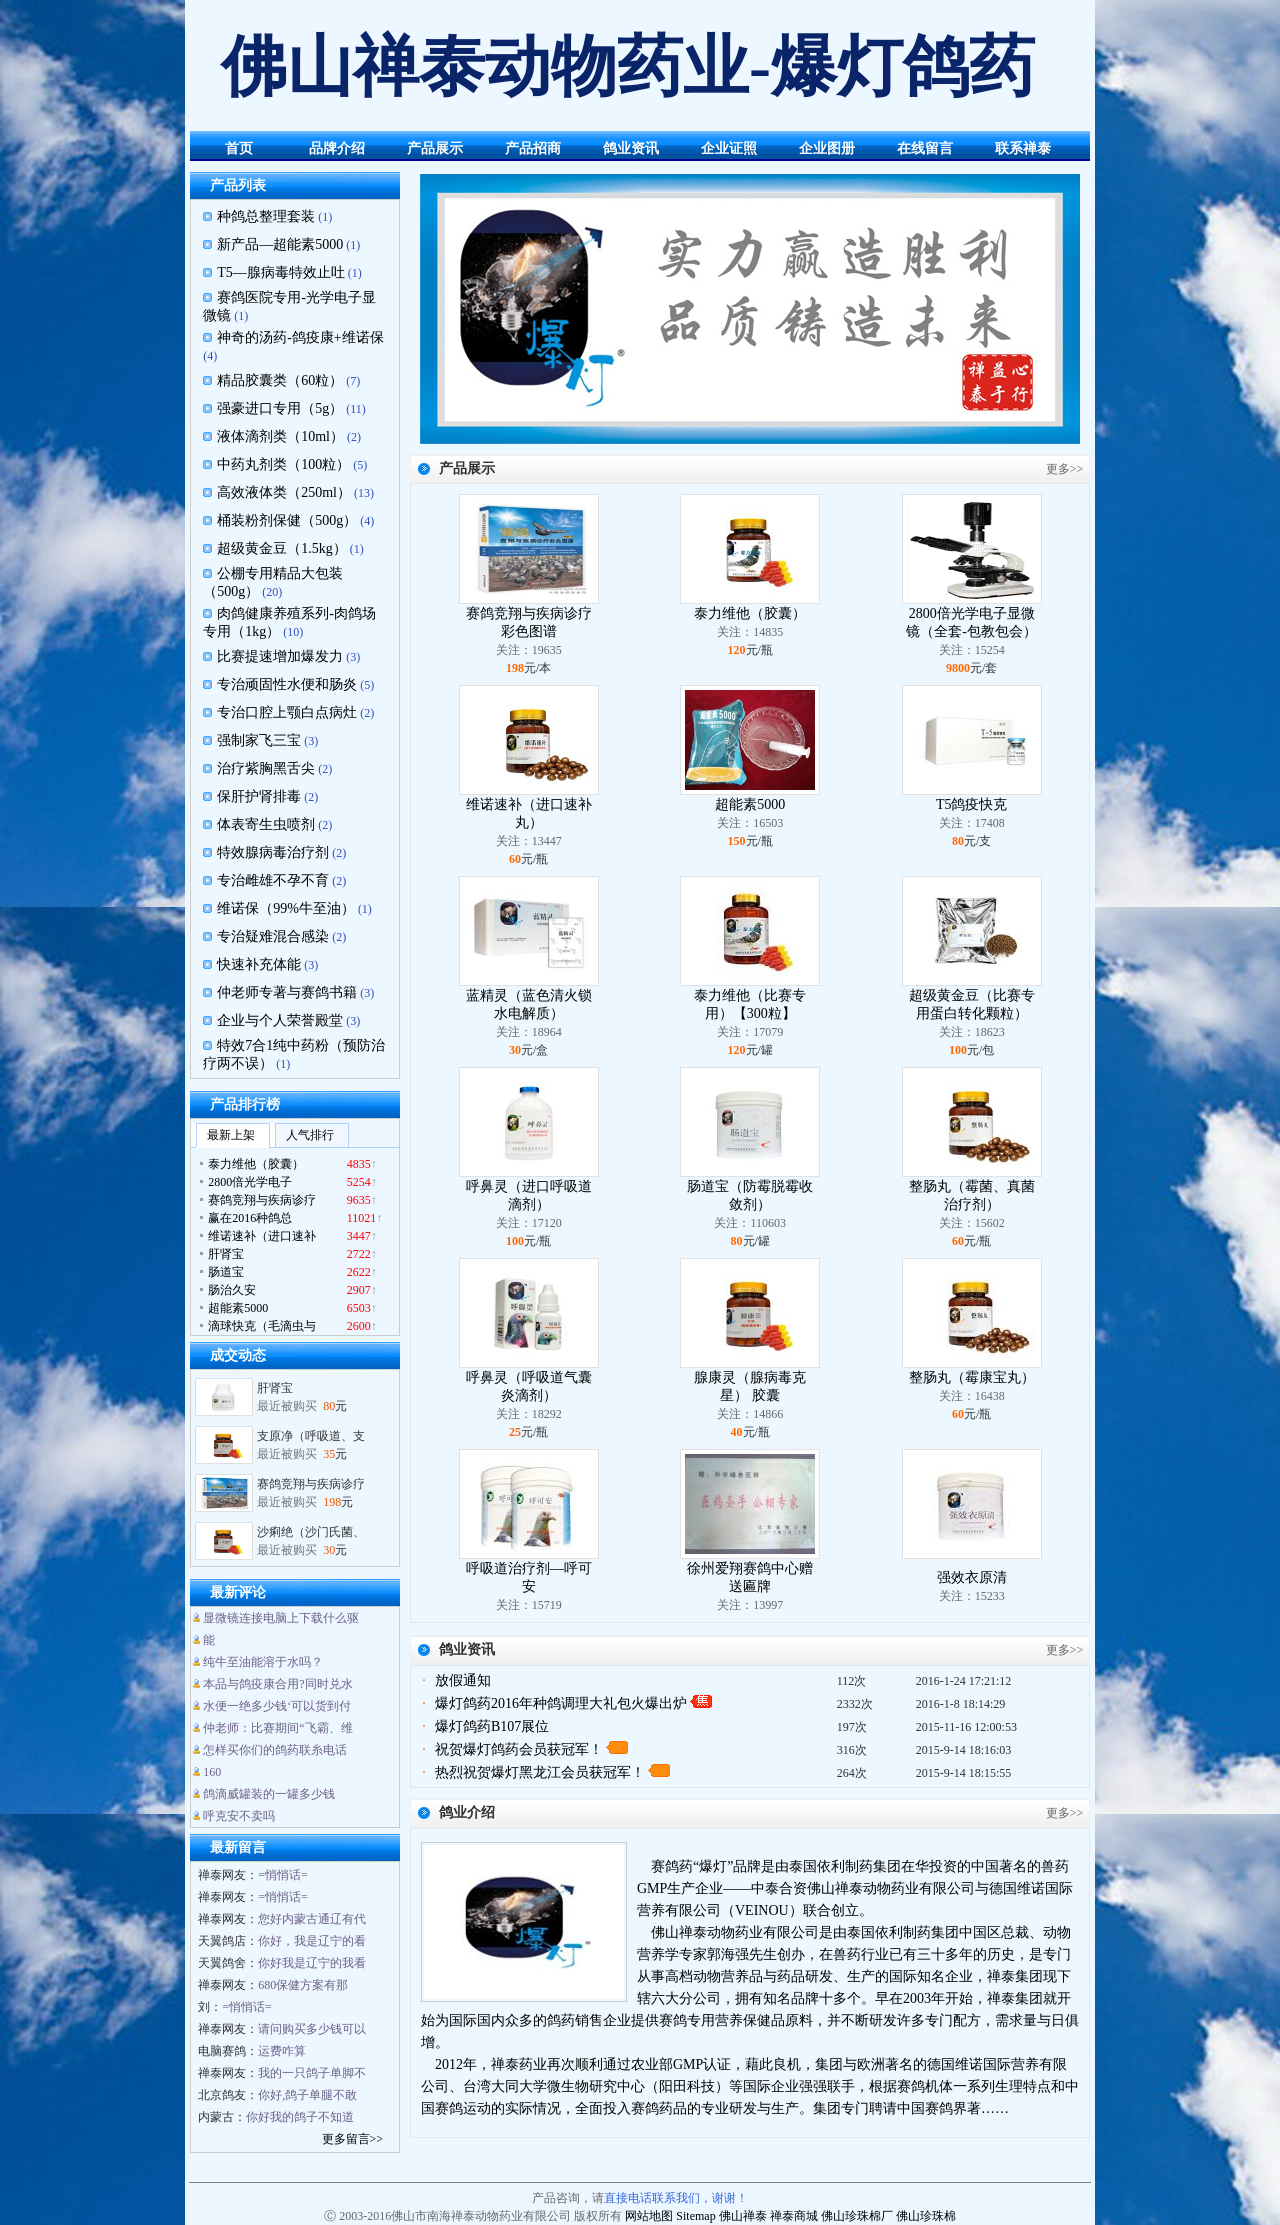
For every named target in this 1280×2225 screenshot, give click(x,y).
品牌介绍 (337, 148)
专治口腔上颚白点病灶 (287, 712)
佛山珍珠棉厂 (857, 2216)
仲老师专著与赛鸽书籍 (287, 992)
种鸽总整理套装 (266, 216)
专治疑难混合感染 (273, 936)
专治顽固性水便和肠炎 (287, 684)
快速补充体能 (259, 964)
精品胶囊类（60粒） (280, 380)
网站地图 (649, 2216)
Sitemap (695, 2216)
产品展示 (435, 148)
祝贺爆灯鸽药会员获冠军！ (519, 1749)
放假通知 (463, 1680)
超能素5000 (750, 804)
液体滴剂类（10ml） (280, 436)
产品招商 (533, 148)
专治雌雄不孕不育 (273, 880)
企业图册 (827, 148)
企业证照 (729, 148)
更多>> (1065, 469)
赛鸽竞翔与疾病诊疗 (311, 1492)
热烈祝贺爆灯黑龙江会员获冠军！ (540, 1772)
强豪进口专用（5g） (280, 408)
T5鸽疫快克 (972, 804)
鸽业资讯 (631, 148)
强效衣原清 (972, 1577)
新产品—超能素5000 (280, 244)
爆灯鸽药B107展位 (492, 1726)
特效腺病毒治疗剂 (273, 852)
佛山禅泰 (743, 2216)
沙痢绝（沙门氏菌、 (311, 1540)
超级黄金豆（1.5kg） (282, 548)
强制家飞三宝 (259, 740)
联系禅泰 (1023, 148)
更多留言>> (353, 2139)
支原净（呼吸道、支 (311, 1444)
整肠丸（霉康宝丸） (972, 1377)
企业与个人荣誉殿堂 (280, 1020)
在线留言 (925, 148)
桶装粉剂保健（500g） (287, 520)
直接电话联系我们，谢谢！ (676, 2198)
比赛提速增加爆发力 (280, 656)
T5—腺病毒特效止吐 (281, 272)
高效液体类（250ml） (284, 492)
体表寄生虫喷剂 (266, 824)
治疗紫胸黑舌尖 (266, 768)
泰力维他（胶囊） (750, 613)
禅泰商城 (794, 2216)
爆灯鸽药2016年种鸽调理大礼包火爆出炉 (561, 1703)
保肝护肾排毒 (259, 796)
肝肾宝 (275, 1396)
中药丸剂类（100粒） (283, 464)
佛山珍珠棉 (926, 2216)
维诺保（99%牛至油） (286, 908)
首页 (239, 148)
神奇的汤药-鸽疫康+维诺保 (300, 337)
